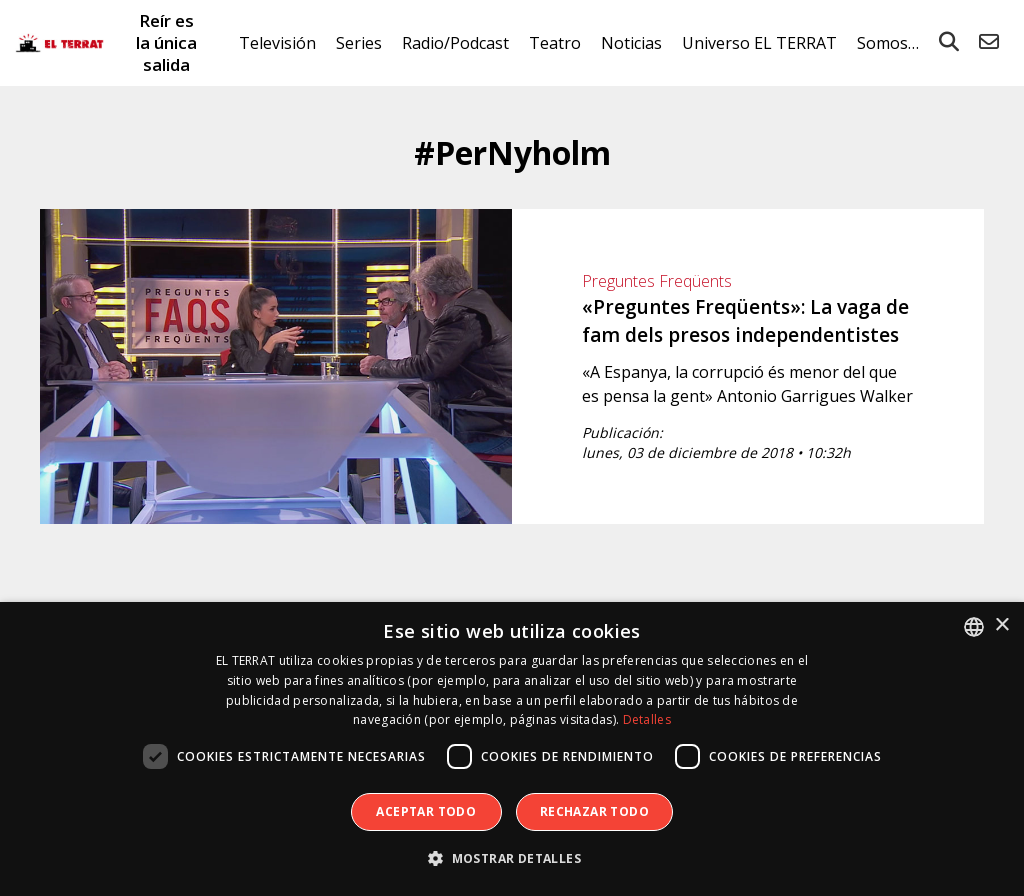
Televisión (277, 43)
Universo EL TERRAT (759, 43)
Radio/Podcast (455, 43)
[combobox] (974, 627)
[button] (512, 859)
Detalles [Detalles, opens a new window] (647, 719)
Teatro (555, 43)
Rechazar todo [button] (594, 811)
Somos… (888, 43)
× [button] (1001, 625)
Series (359, 43)
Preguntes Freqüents (657, 281)
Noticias (631, 43)
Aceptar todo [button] (426, 811)
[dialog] (512, 749)
